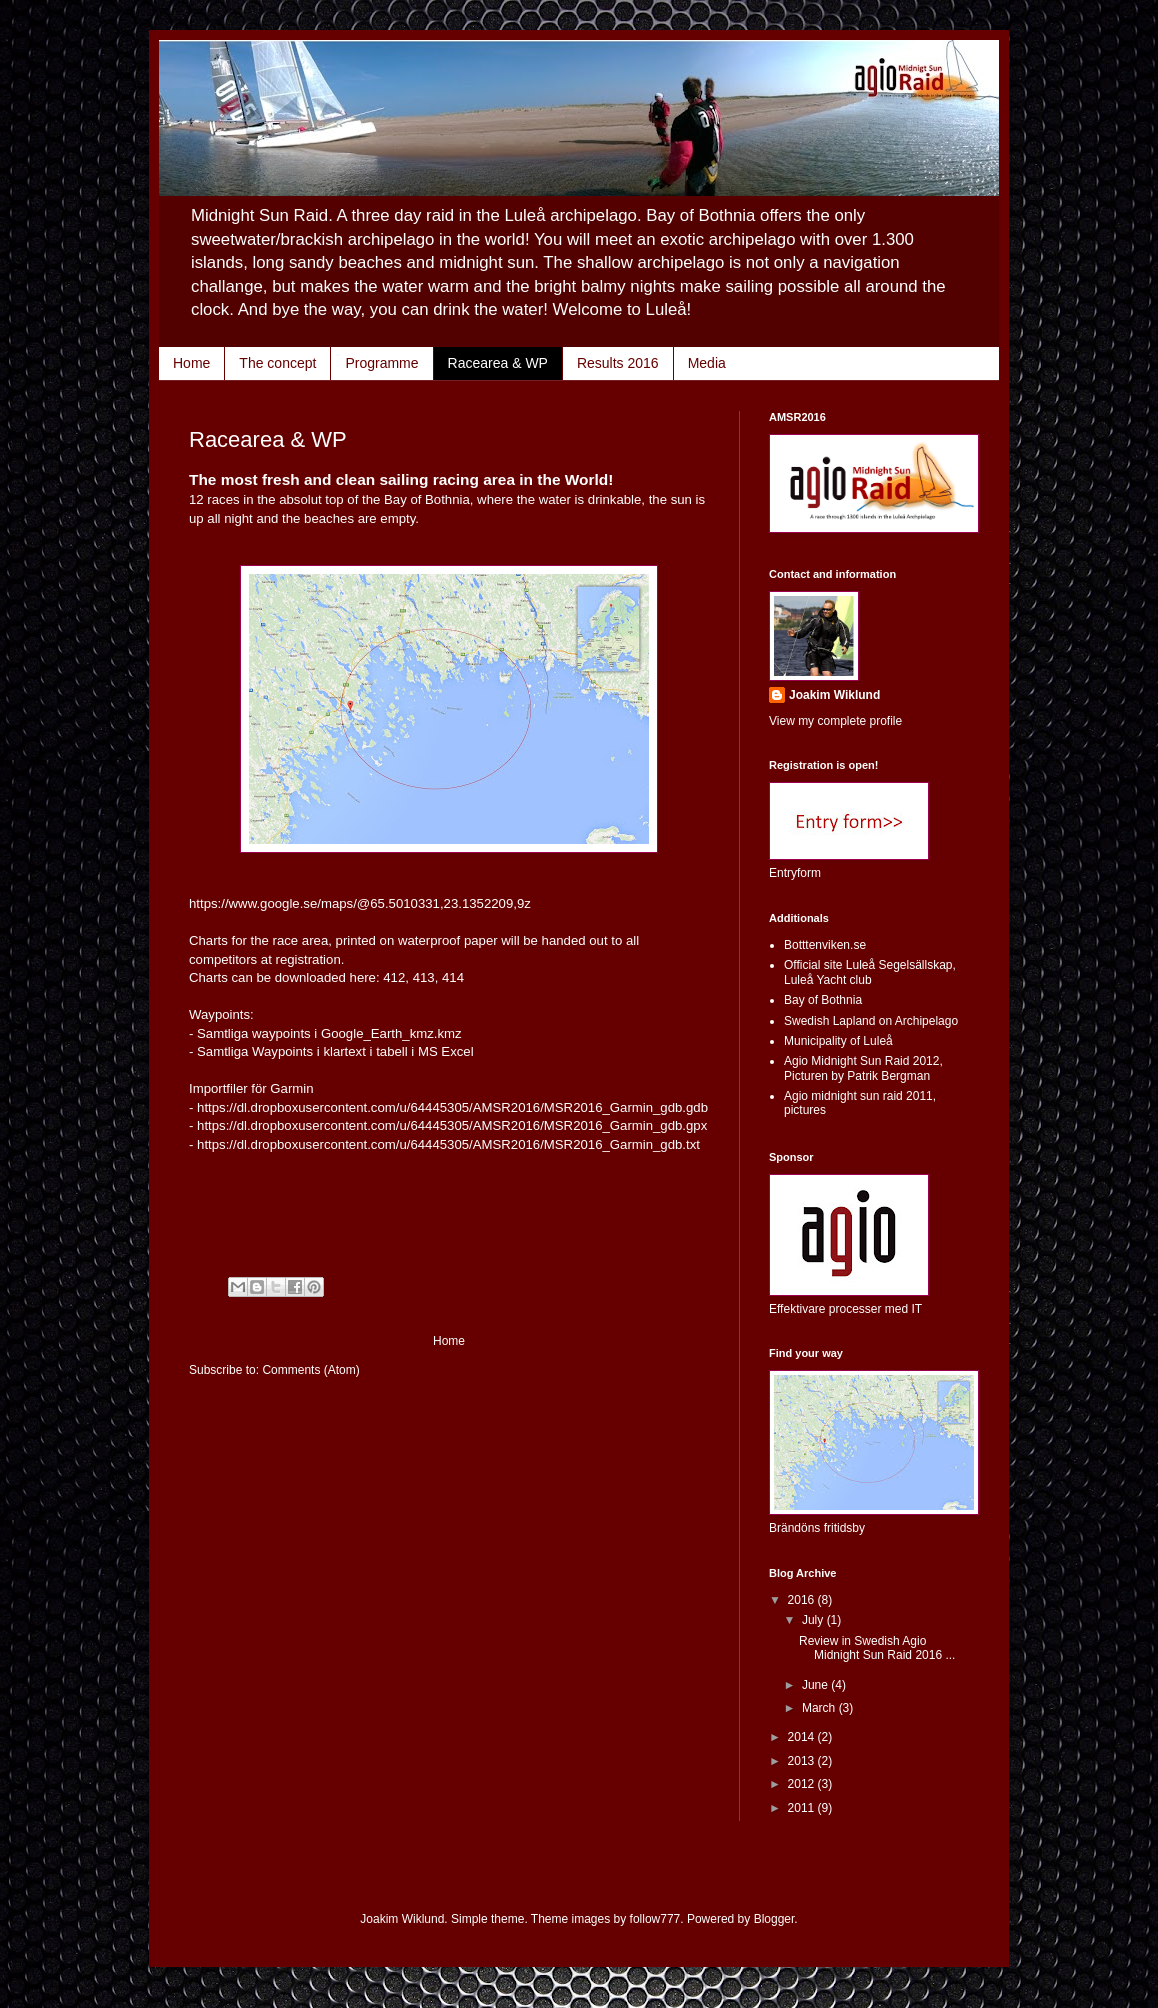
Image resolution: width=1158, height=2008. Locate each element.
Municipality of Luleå (838, 1041)
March (820, 1708)
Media (707, 363)
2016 (803, 1600)
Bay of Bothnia (823, 1000)
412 (394, 977)
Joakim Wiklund (834, 695)
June (816, 1685)
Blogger (774, 1919)
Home (191, 363)
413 (424, 977)
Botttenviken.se (825, 945)
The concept (277, 363)
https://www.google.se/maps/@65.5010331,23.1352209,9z (360, 903)
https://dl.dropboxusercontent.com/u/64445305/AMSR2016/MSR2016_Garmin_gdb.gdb (452, 1107)
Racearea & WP (498, 363)
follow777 (655, 1919)
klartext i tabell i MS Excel (398, 1051)
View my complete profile (835, 721)
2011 (803, 1808)
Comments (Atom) (310, 1370)
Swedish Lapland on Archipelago (871, 1021)
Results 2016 (618, 363)
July (814, 1620)
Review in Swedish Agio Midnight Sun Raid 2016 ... (877, 1648)
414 (453, 977)
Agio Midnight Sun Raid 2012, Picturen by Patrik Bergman (863, 1068)
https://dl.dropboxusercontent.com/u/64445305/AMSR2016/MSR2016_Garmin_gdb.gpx (452, 1125)
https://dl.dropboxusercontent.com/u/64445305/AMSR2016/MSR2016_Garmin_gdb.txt (448, 1144)
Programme (381, 363)
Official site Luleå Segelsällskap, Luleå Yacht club (870, 972)
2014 (803, 1737)
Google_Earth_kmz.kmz (391, 1033)
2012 (803, 1784)
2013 (803, 1761)
